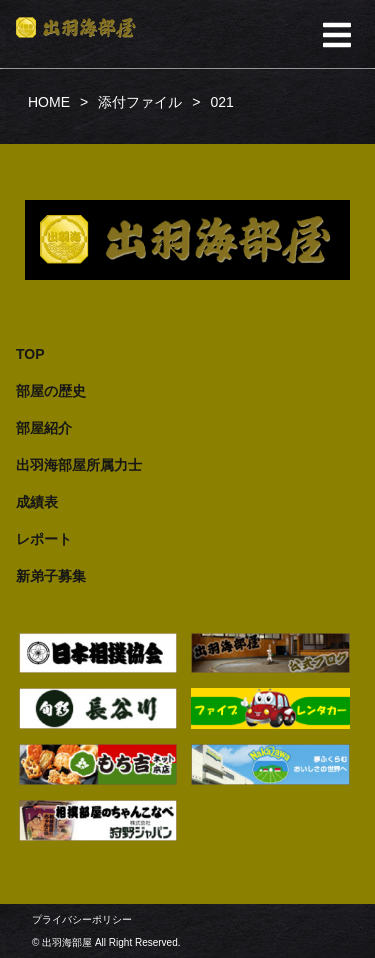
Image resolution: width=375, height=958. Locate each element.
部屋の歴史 (51, 391)
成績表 (37, 502)
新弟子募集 (51, 576)
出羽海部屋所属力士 (79, 465)
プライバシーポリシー (82, 919)
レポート (44, 539)
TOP (30, 354)
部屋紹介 (44, 428)
